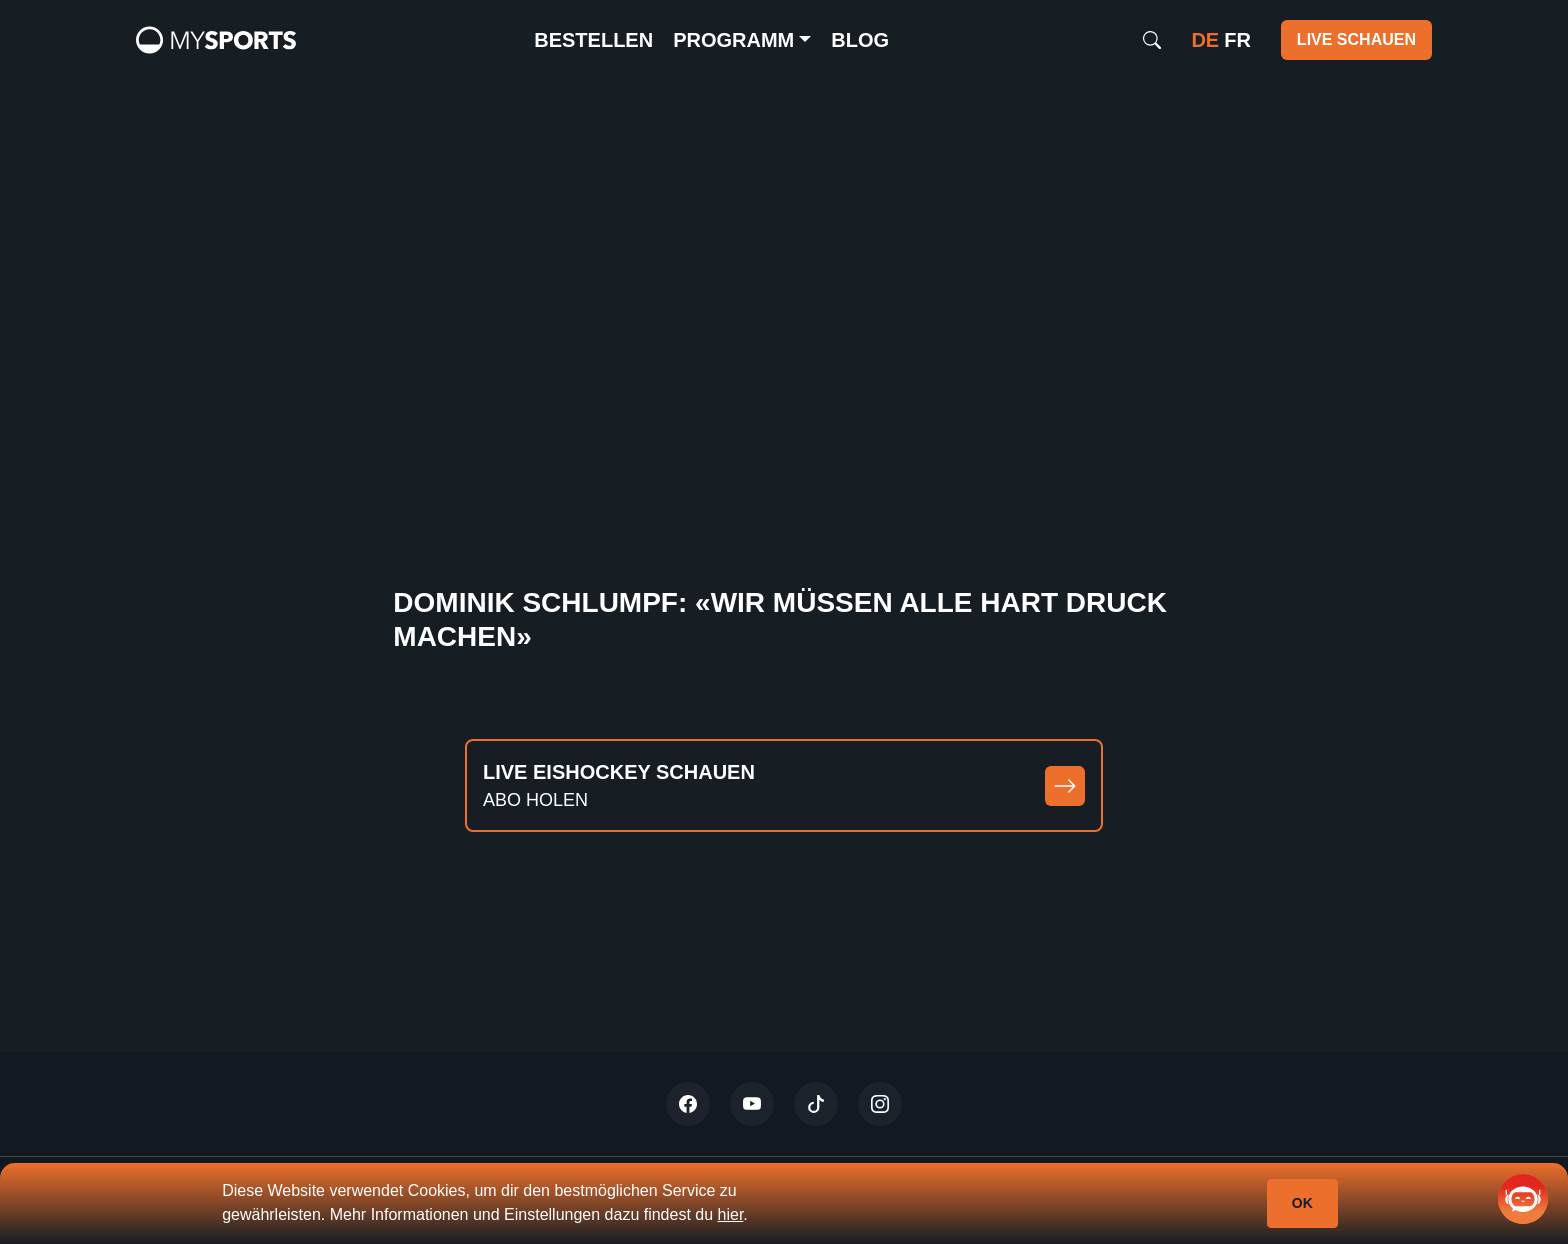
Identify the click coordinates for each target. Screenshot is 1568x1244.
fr (1237, 40)
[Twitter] (688, 1104)
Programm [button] (733, 40)
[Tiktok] (816, 1104)
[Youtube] (752, 1104)
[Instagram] (880, 1104)
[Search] (1152, 40)
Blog (860, 40)
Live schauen (1356, 39)
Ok (1302, 1203)
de (1205, 40)
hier (731, 1214)
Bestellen (593, 40)
